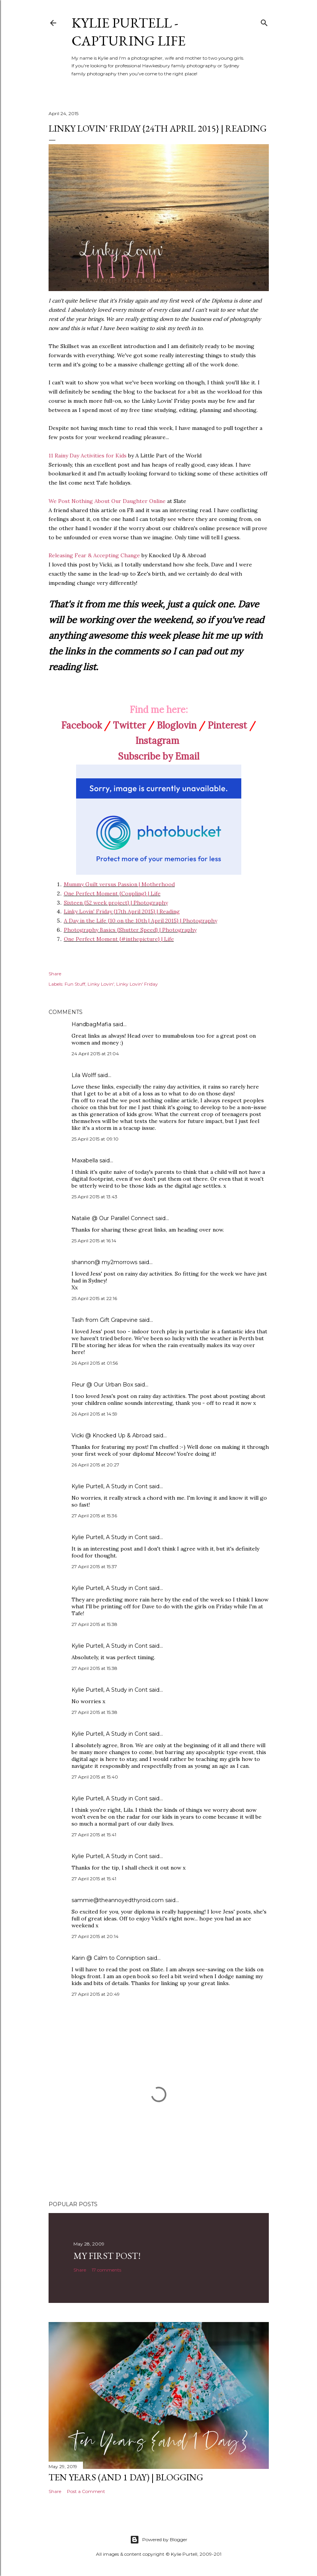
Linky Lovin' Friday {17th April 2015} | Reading (122, 911)
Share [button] (55, 973)
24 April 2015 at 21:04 (95, 1053)
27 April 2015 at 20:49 (96, 1994)
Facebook (81, 725)
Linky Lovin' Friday (137, 984)
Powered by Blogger (158, 2539)
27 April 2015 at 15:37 (94, 1566)
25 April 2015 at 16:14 (94, 1240)
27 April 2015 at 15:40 (95, 1777)
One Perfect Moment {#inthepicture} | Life (119, 939)
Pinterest (227, 725)
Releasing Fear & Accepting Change (94, 555)
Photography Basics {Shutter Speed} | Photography (130, 929)
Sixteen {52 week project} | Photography (116, 902)
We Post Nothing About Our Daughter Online (107, 501)
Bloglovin (177, 725)
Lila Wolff (84, 1075)
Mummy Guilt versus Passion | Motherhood (119, 884)
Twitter (129, 725)
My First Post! (107, 2256)
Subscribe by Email (158, 756)
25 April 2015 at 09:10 (95, 1139)
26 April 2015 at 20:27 (95, 1465)
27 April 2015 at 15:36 (94, 1515)
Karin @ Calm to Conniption (108, 1957)
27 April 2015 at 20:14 (95, 1936)
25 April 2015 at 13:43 (94, 1196)
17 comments (106, 2270)
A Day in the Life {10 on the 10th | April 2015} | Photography (140, 920)
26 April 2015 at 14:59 (94, 1414)
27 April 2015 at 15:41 (94, 1834)
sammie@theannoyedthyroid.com (118, 1900)
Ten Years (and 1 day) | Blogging (126, 2477)
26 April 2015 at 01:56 (95, 1363)
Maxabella (85, 1160)
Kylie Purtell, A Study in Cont (110, 1486)
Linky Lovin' (101, 984)
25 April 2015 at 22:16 (94, 1298)
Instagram (157, 741)
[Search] (264, 21)
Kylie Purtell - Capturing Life (128, 32)
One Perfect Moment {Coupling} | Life (112, 893)
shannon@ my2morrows (104, 1262)
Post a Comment (86, 2491)
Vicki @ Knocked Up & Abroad (111, 1435)
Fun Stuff (75, 984)
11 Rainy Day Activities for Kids (88, 455)
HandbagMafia (91, 1024)
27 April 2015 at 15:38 (94, 1624)
